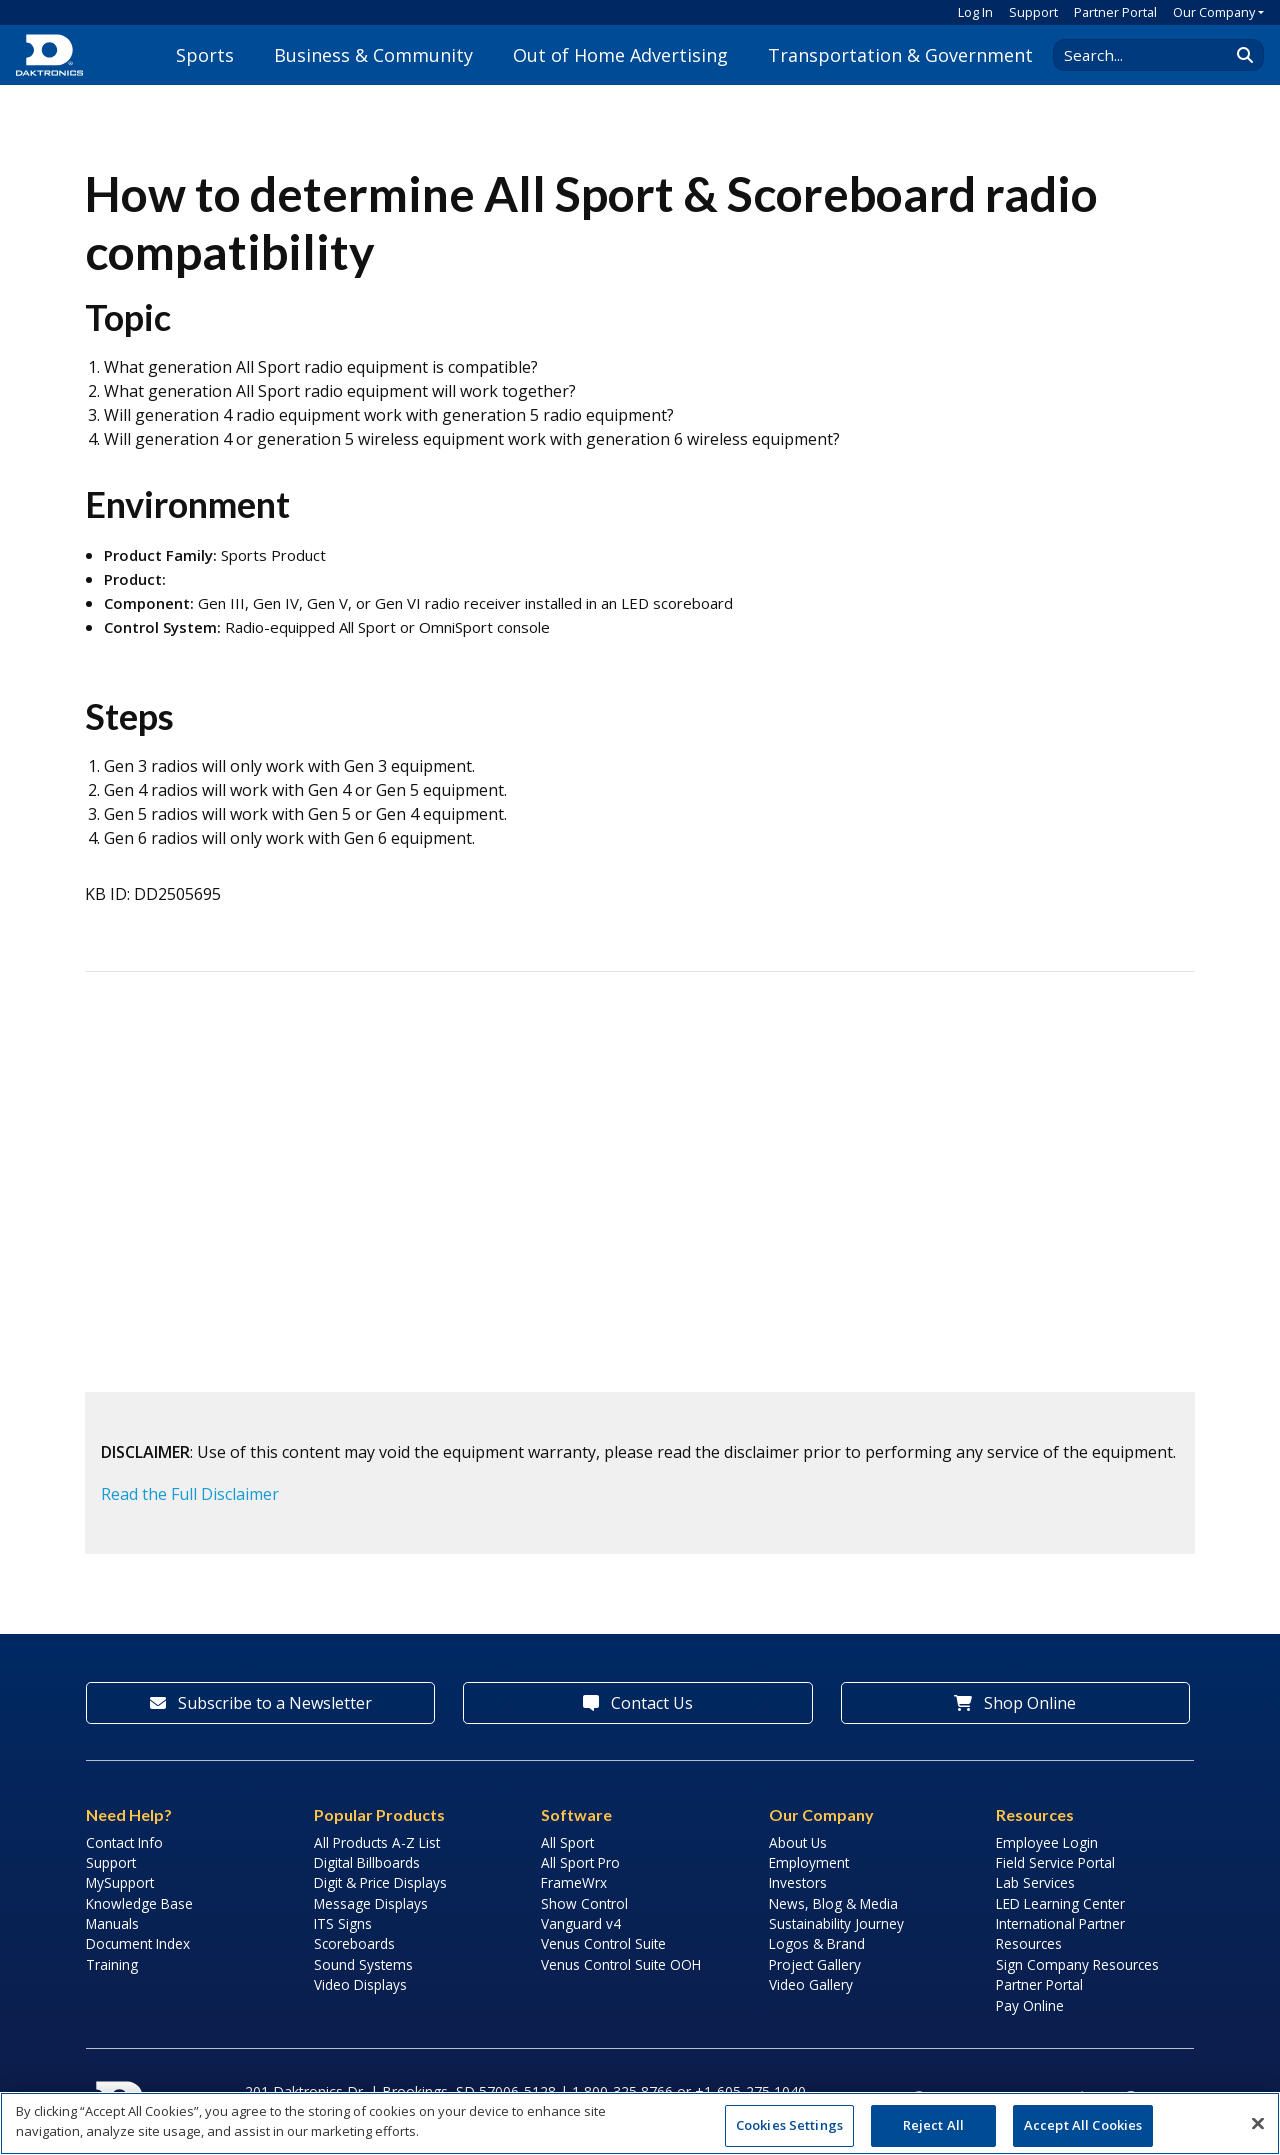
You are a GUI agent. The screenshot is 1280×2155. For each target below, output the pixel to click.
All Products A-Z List (377, 1842)
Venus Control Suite (603, 1943)
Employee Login (1047, 1842)
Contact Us (638, 1703)
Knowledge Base (139, 1903)
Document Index (138, 1943)
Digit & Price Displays (380, 1882)
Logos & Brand (817, 1943)
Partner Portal (1115, 12)
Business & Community (373, 55)
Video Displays (360, 1984)
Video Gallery (811, 1984)
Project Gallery (815, 1964)
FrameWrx (574, 1882)
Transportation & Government (900, 55)
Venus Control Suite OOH (621, 1964)
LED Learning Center (1060, 1903)
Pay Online (1030, 2005)
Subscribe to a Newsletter (261, 1703)
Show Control (584, 1903)
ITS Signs (343, 1923)
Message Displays (371, 1903)
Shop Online (1015, 1703)
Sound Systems (363, 1964)
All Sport (567, 1842)
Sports (205, 55)
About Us (798, 1842)
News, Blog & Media (833, 1903)
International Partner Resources (1060, 1933)
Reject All (933, 2125)
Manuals (112, 1923)
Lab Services (1035, 1882)
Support (1033, 12)
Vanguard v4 (581, 1923)
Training (112, 1964)
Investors (798, 1882)
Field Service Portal (1055, 1862)
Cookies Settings (789, 2125)
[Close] (1258, 2123)
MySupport (120, 1882)
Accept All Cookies (1083, 2125)
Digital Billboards (367, 1862)
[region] (640, 2123)
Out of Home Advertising (620, 55)
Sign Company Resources (1077, 1964)
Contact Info (124, 1842)
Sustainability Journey (836, 1923)
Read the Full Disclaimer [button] (190, 1494)
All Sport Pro (580, 1862)
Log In (975, 12)
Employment (809, 1862)
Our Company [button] (1214, 12)
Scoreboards (354, 1943)
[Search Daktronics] (1151, 55)
